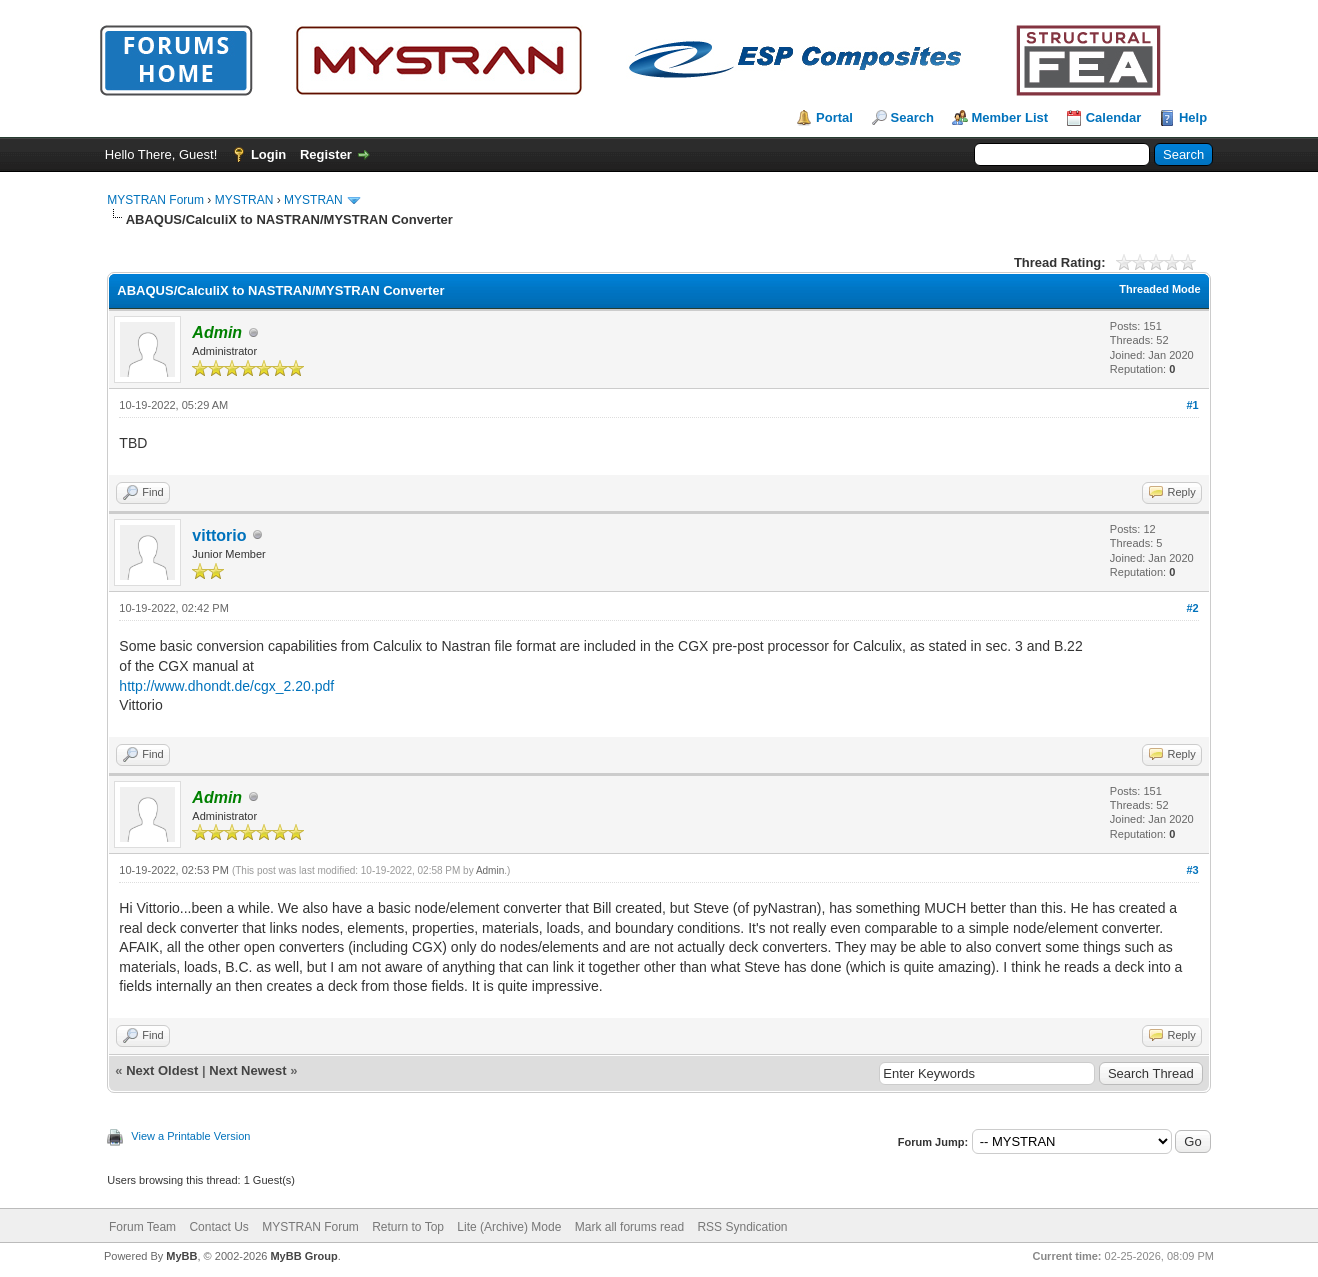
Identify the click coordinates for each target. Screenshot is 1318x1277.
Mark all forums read (629, 1227)
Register (326, 154)
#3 (1192, 870)
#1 (1192, 405)
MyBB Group (303, 1256)
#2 (1192, 608)
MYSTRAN (244, 200)
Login (268, 154)
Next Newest (247, 1070)
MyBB (181, 1256)
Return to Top (408, 1227)
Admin (490, 870)
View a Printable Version (190, 1136)
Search (912, 117)
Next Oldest (162, 1070)
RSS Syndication (742, 1227)
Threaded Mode (1159, 289)
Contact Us (218, 1227)
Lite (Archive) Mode (509, 1227)
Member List (1010, 117)
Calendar (1114, 117)
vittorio (219, 535)
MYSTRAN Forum (155, 200)
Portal (834, 117)
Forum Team (142, 1227)
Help (1193, 117)
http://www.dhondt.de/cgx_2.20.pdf (226, 686)
